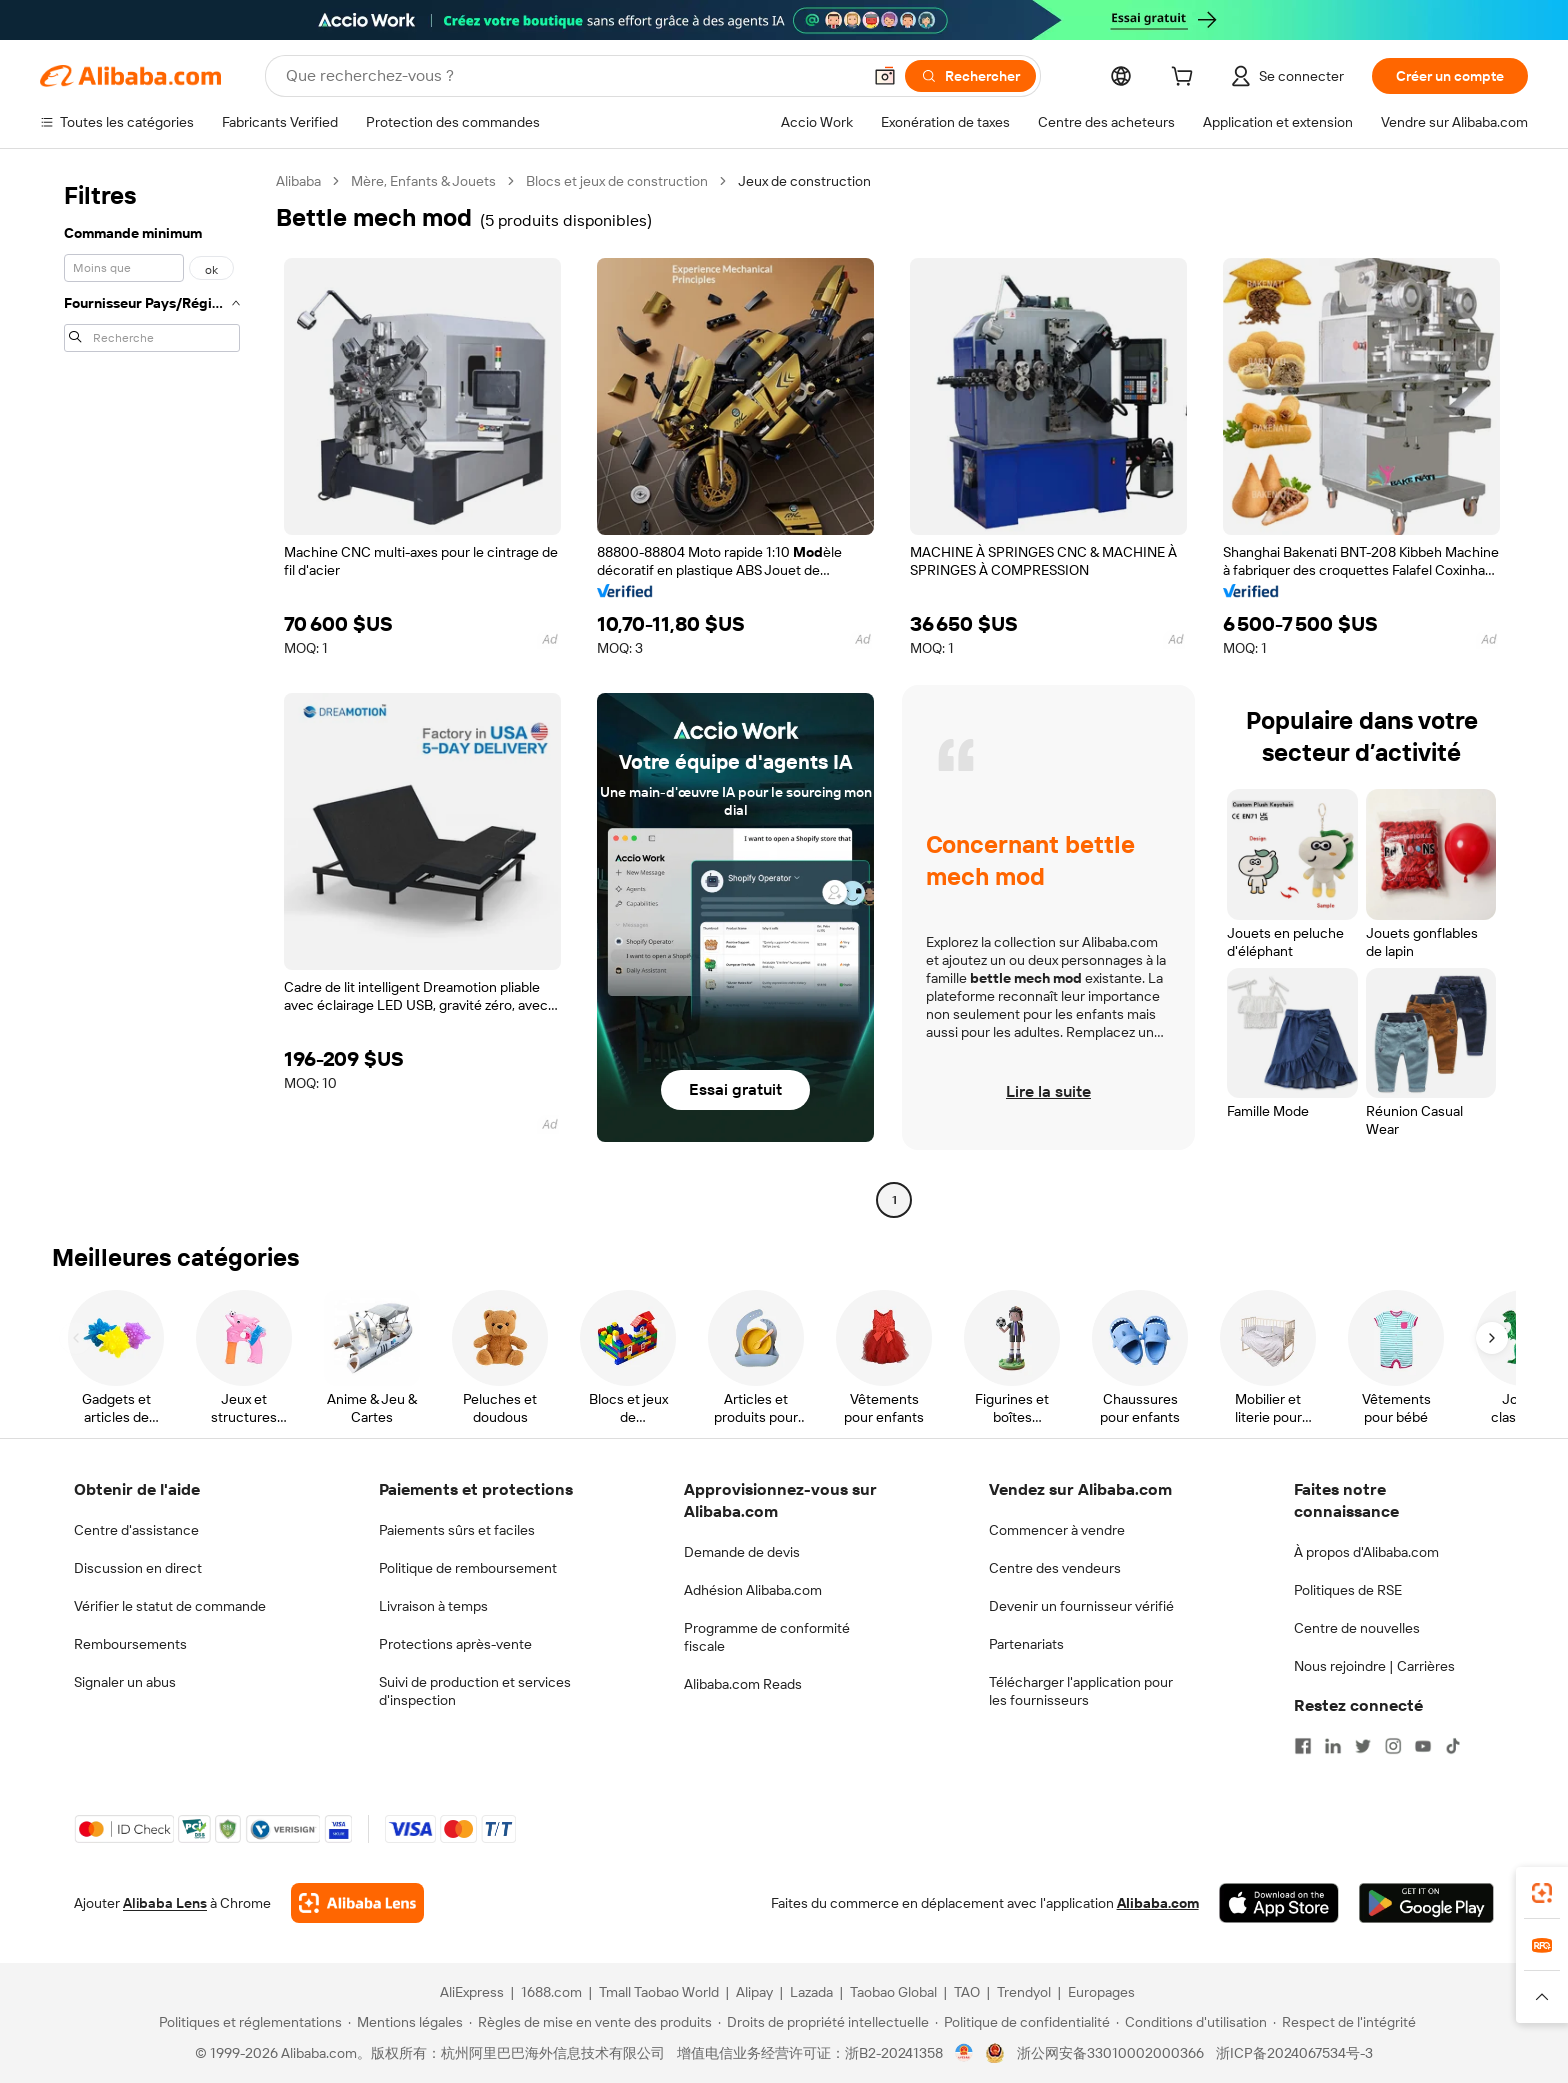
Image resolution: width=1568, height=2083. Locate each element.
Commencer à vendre (1057, 1530)
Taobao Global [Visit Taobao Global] (893, 1992)
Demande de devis (742, 1552)
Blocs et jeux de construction (617, 181)
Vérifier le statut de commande (170, 1606)
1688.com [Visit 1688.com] (551, 1992)
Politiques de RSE (1348, 1590)
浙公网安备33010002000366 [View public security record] (1110, 2053)
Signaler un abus (125, 1682)
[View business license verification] (964, 2053)
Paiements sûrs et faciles (457, 1530)
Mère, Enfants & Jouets (423, 181)
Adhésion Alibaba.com (753, 1590)
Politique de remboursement (468, 1568)
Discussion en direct (138, 1568)
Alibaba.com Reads (743, 1684)
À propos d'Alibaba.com (1366, 1552)
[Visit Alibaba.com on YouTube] (1423, 1746)
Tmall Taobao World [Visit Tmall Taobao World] (659, 1992)
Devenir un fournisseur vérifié (1081, 1606)
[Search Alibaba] (571, 76)
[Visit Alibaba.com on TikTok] (1453, 1746)
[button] (885, 76)
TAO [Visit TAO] (967, 1992)
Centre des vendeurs (1055, 1568)
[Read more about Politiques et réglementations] (247, 2022)
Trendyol (1024, 1992)
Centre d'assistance (136, 1530)
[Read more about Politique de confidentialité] (1022, 2022)
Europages (1101, 1992)
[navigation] (152, 693)
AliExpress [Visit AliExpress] (472, 1992)
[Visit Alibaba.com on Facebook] (1303, 1746)
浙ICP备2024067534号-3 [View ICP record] (1294, 2053)
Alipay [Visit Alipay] (754, 1992)
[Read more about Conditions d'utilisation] (1191, 2022)
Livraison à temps (433, 1606)
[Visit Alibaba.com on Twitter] (1363, 1746)
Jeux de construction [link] (804, 181)
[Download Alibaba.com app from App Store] (1279, 1903)
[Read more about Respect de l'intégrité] (1344, 2022)
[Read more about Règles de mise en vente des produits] (590, 2022)
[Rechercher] (970, 76)
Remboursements (130, 1644)
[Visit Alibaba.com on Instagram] (1393, 1746)
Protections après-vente (455, 1644)
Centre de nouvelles (1357, 1628)
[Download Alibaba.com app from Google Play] (1426, 1903)
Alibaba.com (1158, 1903)
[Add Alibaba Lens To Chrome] (357, 1903)
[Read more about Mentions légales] (405, 2022)
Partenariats (1026, 1644)
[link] (1542, 1893)
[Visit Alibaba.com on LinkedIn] (1333, 1746)
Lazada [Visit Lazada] (811, 1992)
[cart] (1186, 79)
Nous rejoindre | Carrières (1374, 1666)
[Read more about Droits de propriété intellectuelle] (823, 2022)
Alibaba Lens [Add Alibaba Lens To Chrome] (165, 1903)
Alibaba (298, 181)
